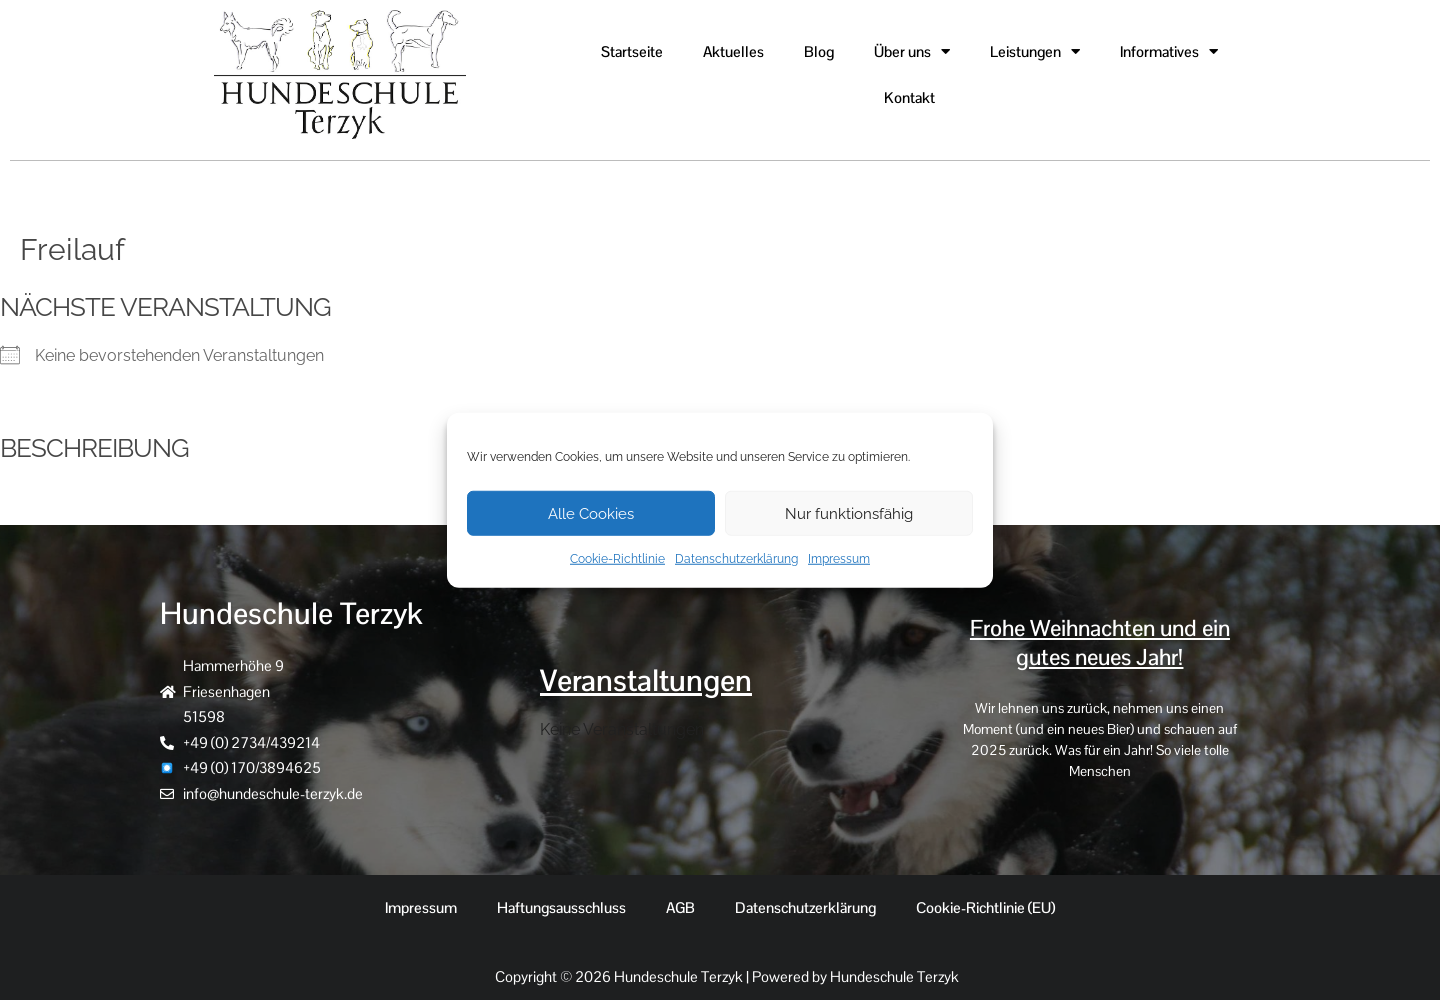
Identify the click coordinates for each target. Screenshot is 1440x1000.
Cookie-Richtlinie (617, 559)
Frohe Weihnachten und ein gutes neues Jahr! (1100, 643)
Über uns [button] (912, 51)
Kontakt (909, 97)
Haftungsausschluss (561, 907)
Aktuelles (733, 51)
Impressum (839, 559)
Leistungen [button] (1035, 51)
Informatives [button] (1169, 51)
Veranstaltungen (646, 680)
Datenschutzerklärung (736, 559)
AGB (680, 907)
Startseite (632, 51)
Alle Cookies (591, 513)
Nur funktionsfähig (849, 513)
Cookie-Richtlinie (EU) (985, 907)
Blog (819, 51)
